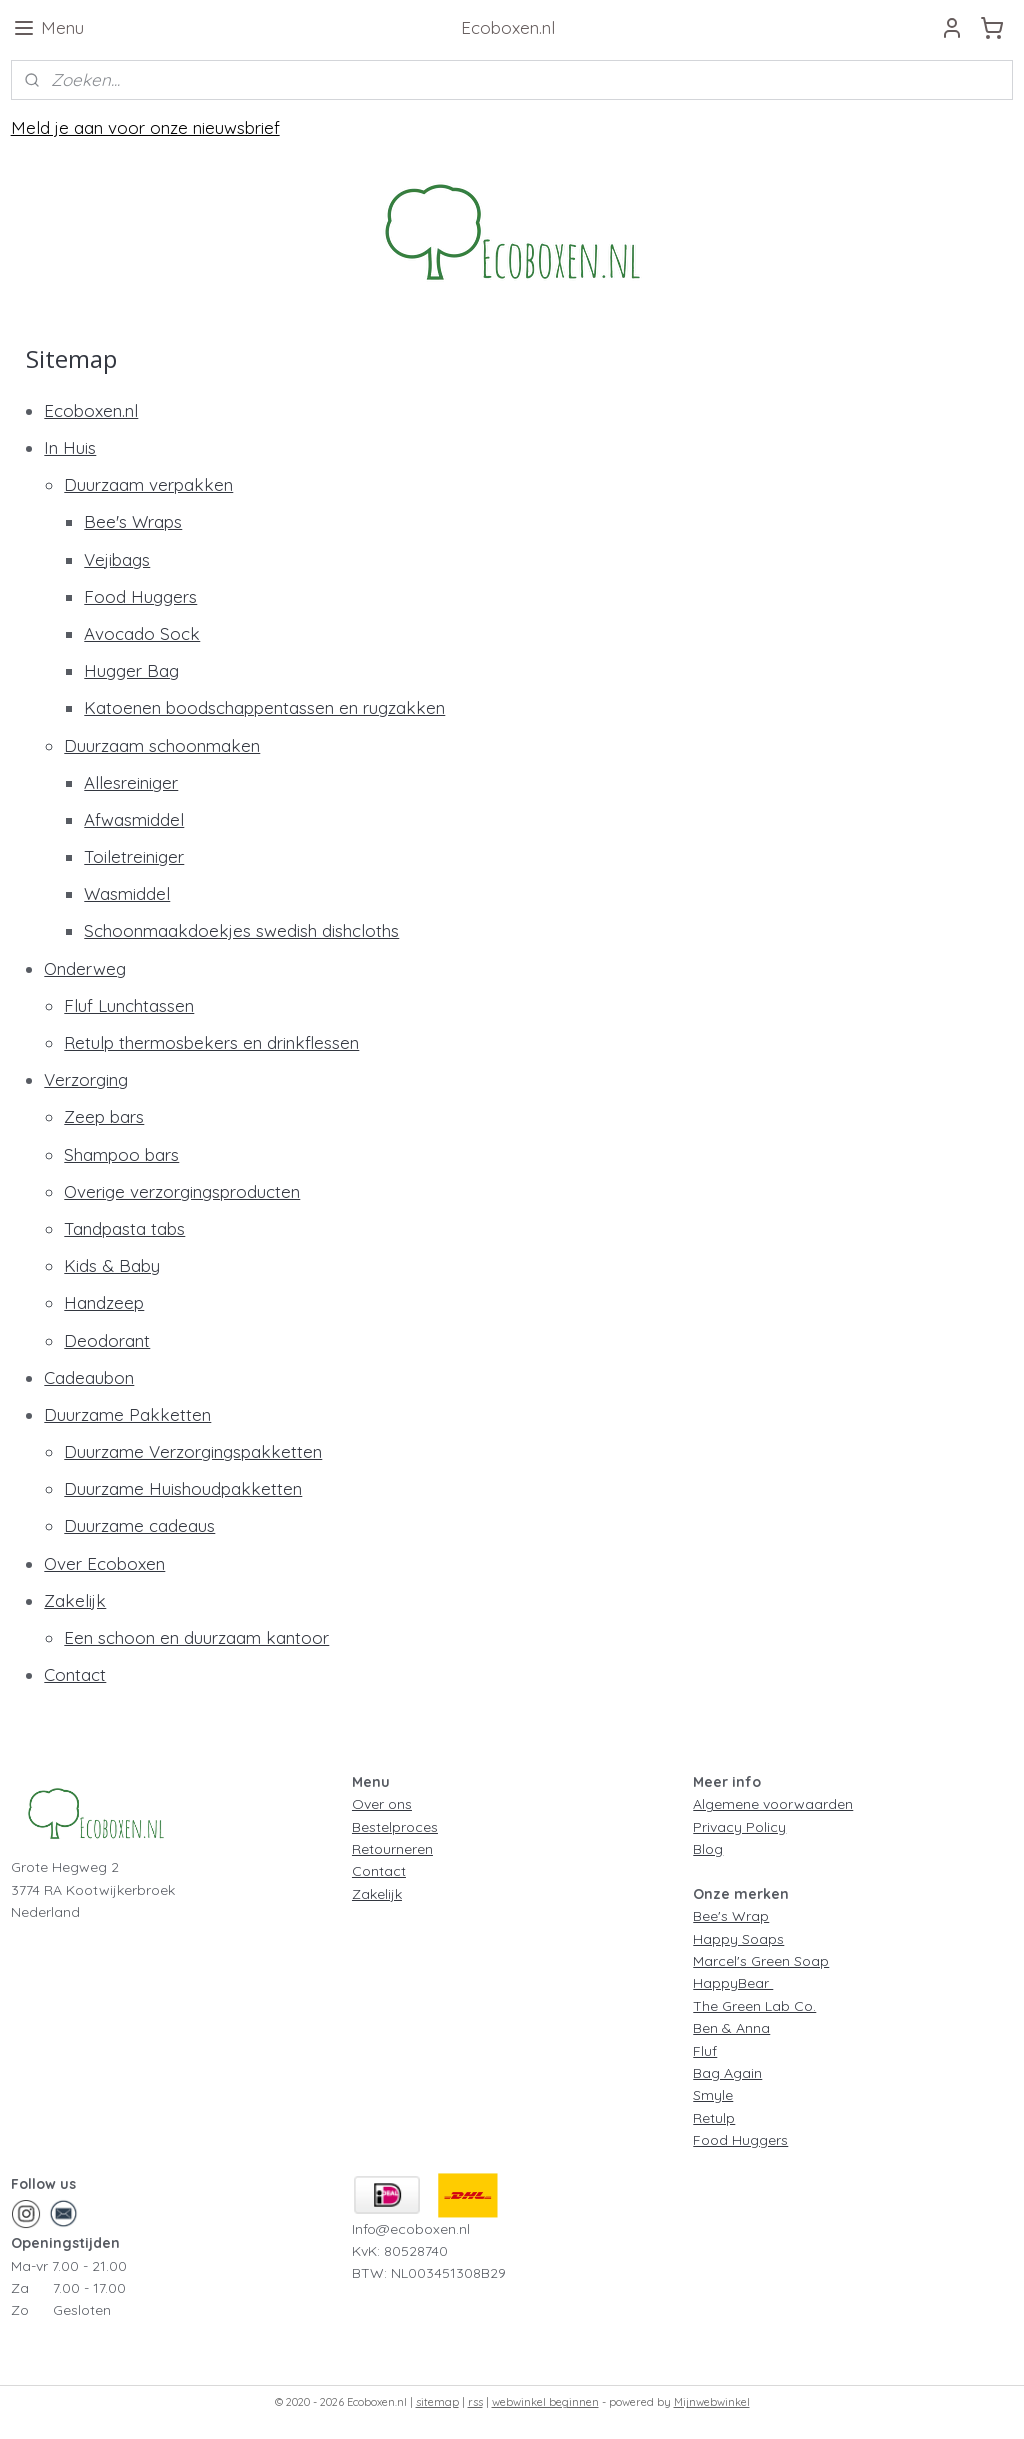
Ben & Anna (731, 2028)
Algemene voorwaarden (773, 1804)
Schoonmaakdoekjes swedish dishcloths (241, 930)
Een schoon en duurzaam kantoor (196, 1637)
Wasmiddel (127, 893)
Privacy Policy (739, 1827)
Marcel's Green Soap (761, 1961)
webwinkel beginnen (545, 2402)
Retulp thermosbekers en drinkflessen (211, 1042)
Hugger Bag (131, 670)
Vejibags (117, 559)
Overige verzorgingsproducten (182, 1191)
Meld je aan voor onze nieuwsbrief (145, 127)
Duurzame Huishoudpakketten (183, 1488)
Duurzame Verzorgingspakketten (193, 1451)
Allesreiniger (131, 782)
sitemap (437, 2402)
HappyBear (733, 1983)
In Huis (70, 447)
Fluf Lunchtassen (129, 1005)
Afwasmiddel (134, 819)
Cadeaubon (89, 1377)
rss (475, 2402)
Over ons (382, 1804)
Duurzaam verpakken (148, 484)
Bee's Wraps (133, 521)
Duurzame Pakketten (127, 1414)
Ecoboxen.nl (91, 410)
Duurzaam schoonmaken (162, 745)
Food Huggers (140, 596)
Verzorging (86, 1079)
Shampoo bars (121, 1154)
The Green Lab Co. (754, 2006)
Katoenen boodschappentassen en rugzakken (264, 707)
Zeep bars (104, 1116)
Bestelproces (395, 1827)
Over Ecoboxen (104, 1563)
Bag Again (727, 2073)
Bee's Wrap (731, 1916)
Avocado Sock (142, 633)
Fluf (705, 2051)
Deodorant (107, 1340)
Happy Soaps (738, 1939)
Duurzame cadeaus (139, 1525)
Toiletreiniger (134, 856)
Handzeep (104, 1302)
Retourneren (392, 1849)
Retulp (714, 2118)
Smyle (713, 2095)
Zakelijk (75, 1600)
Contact (75, 1674)
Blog (708, 1849)
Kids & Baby (112, 1265)
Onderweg (85, 968)
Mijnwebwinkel (712, 2402)
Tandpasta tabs (124, 1228)
